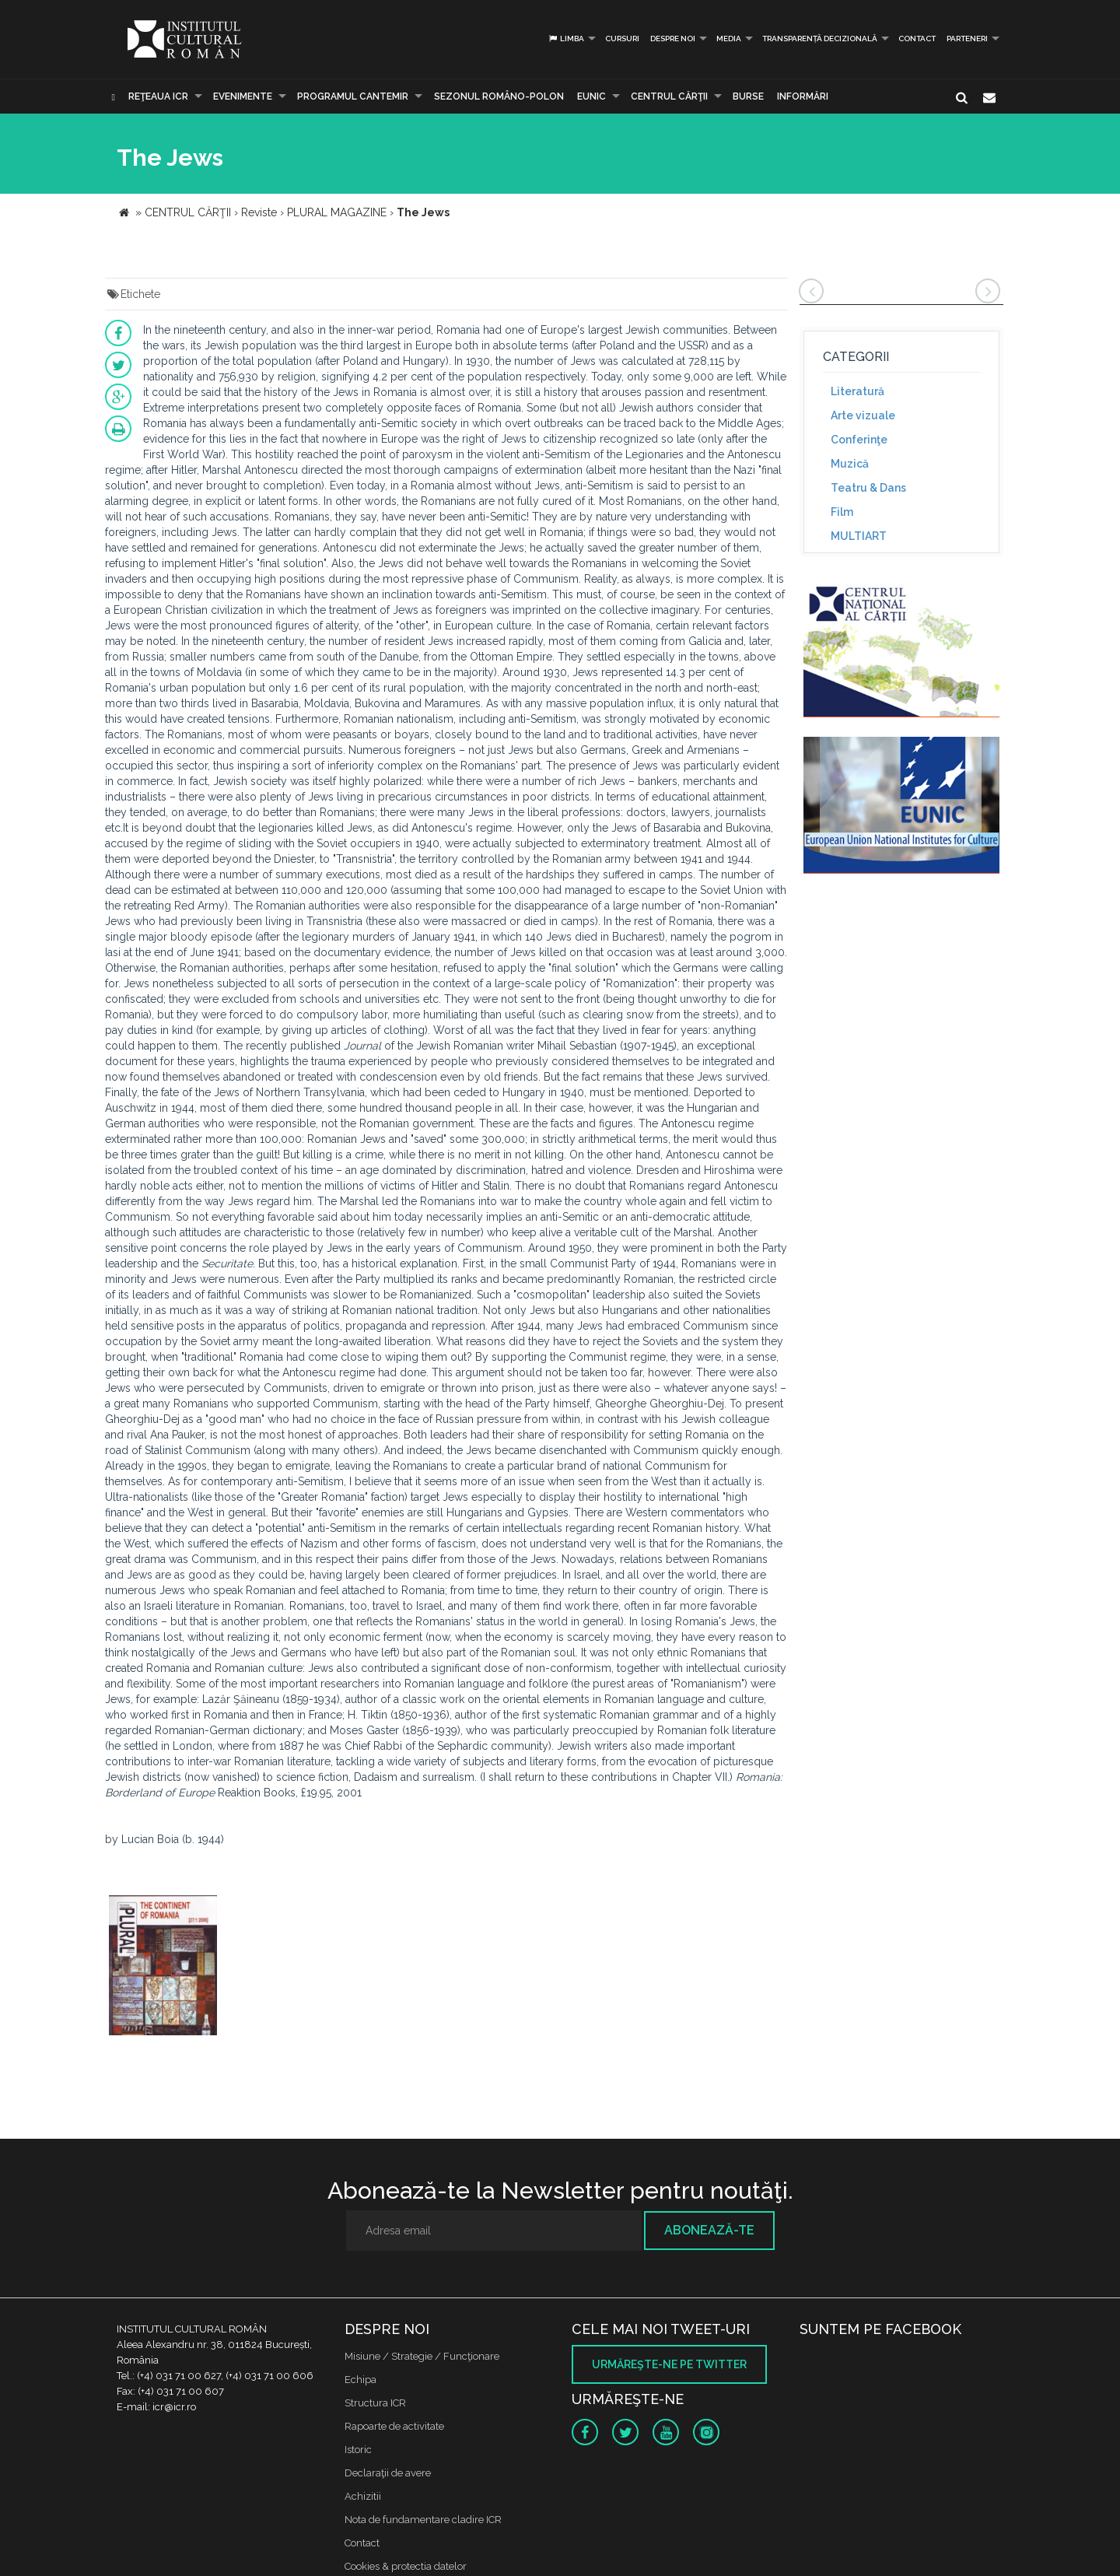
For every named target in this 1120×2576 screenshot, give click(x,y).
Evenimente (242, 96)
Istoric (358, 2449)
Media (728, 38)
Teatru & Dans (868, 488)
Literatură (857, 391)
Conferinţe (859, 439)
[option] (163, 1967)
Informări (802, 96)
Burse (748, 96)
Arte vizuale (863, 415)
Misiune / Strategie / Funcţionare (422, 2356)
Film (842, 512)
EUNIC (591, 96)
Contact (917, 38)
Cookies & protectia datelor (406, 2566)
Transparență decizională (819, 38)
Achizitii (363, 2496)
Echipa (360, 2379)
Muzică (850, 463)
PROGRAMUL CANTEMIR (352, 96)
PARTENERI (967, 38)
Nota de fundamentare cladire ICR (423, 2519)
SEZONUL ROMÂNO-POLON (499, 96)
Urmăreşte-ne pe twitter (669, 2364)
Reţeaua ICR (158, 96)
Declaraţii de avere (388, 2473)
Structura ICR (375, 2403)
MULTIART (859, 536)
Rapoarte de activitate (394, 2426)
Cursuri (622, 38)
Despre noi (672, 38)
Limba (566, 38)
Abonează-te (709, 2230)
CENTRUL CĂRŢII (669, 96)
